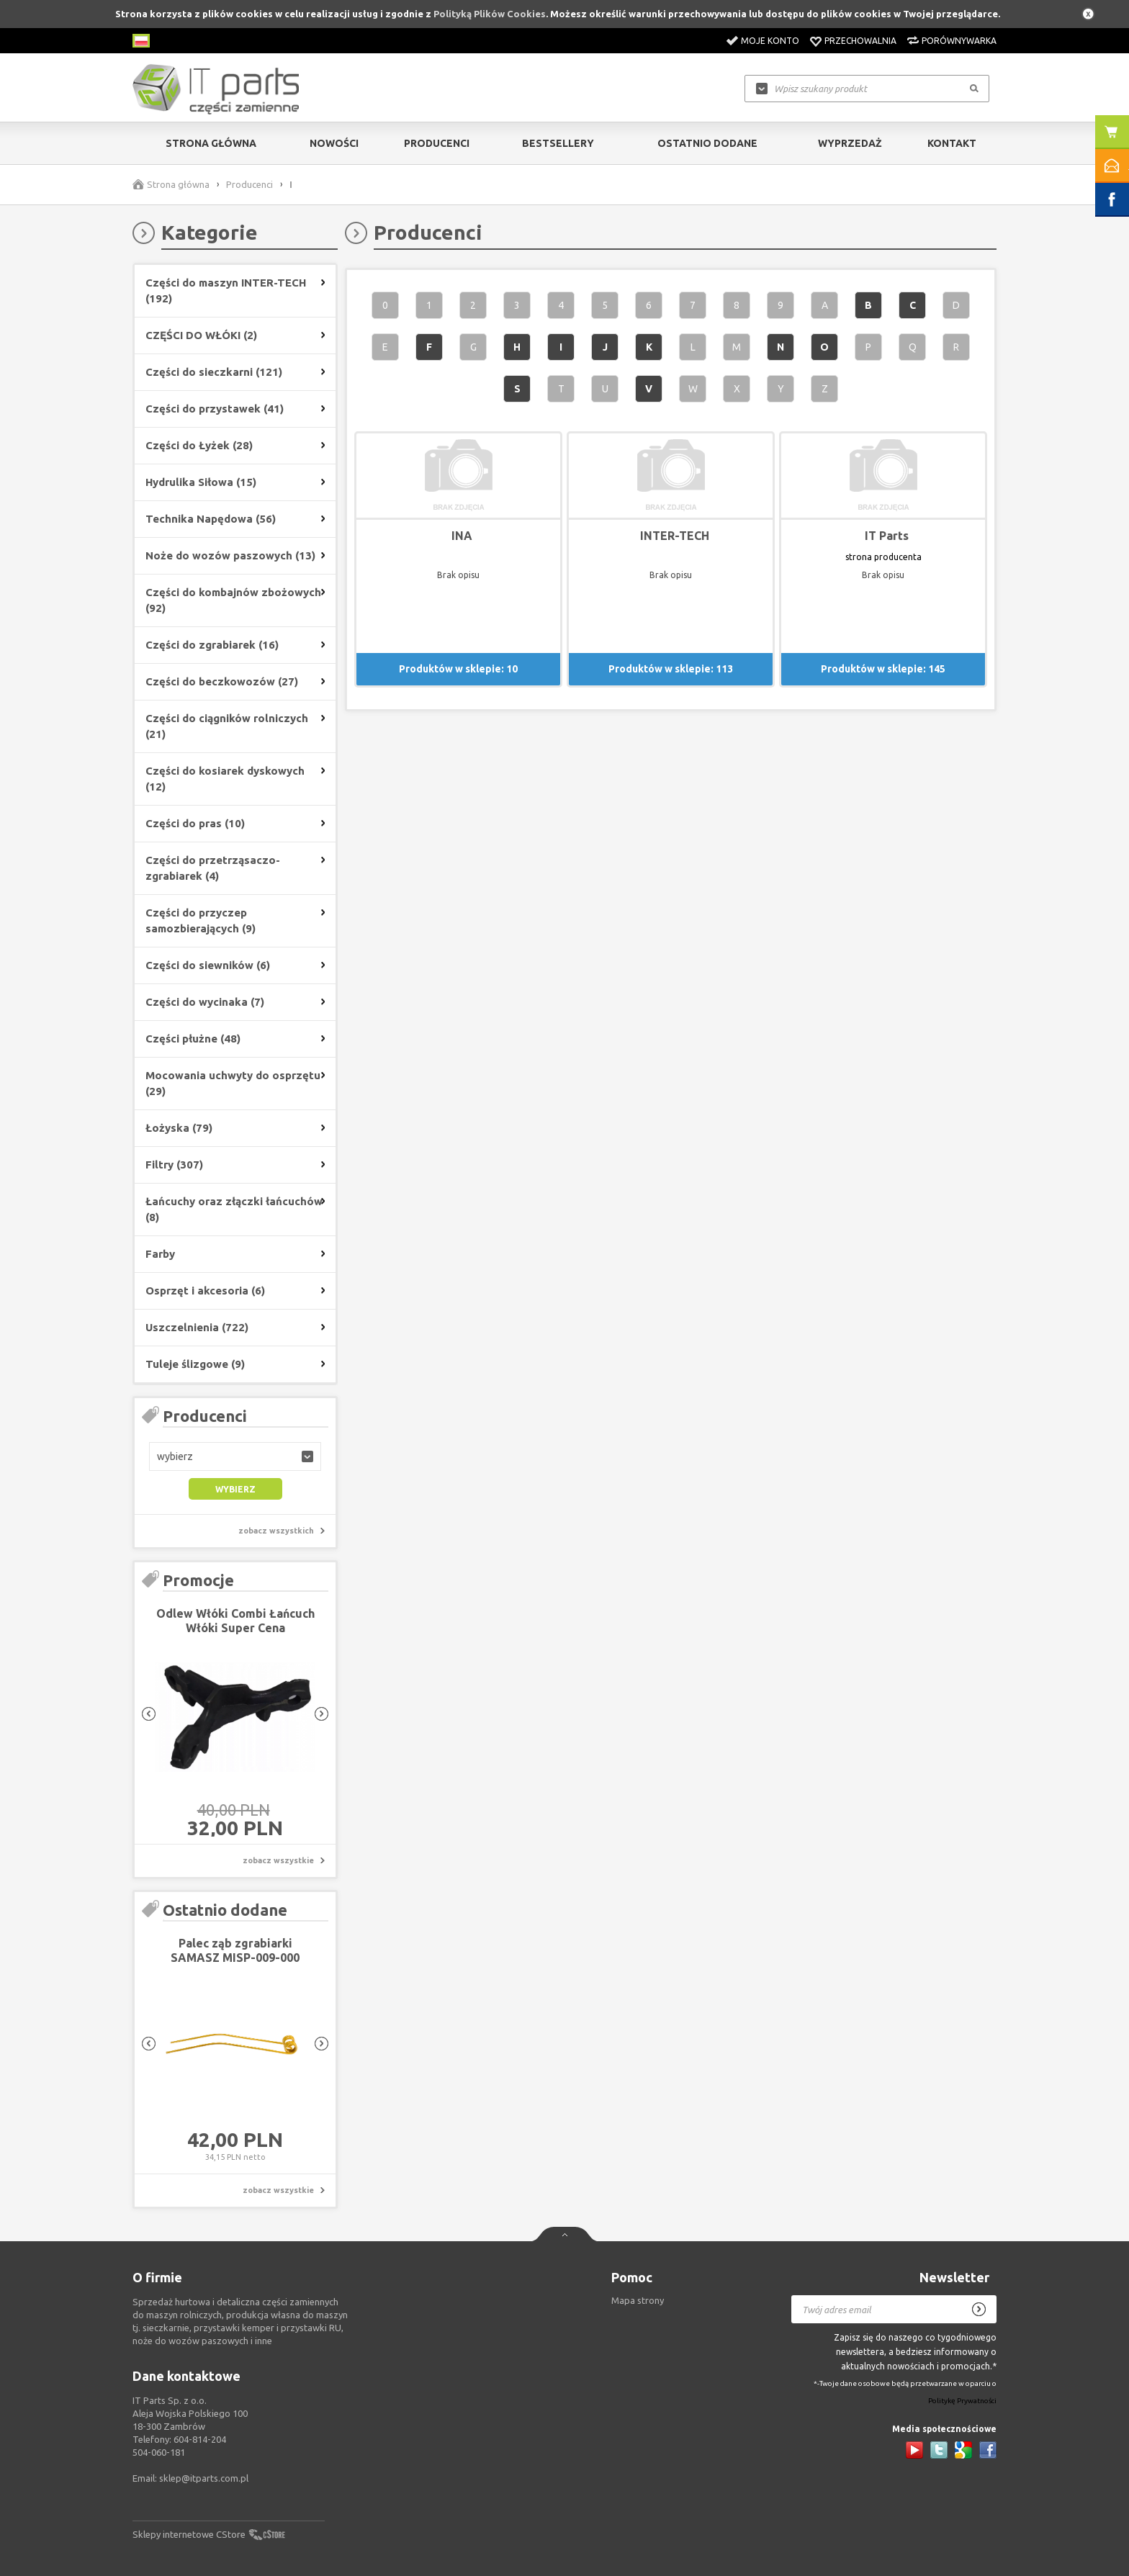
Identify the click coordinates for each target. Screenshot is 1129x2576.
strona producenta (883, 557)
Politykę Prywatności (962, 2401)
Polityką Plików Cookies (489, 14)
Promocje (198, 1580)
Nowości (334, 143)
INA (461, 535)
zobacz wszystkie (278, 1860)
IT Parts (887, 535)
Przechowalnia (860, 40)
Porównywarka (959, 40)
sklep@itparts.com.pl (203, 2478)
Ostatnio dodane (707, 143)
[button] (235, 1456)
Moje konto (770, 40)
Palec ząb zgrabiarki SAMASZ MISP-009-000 (235, 1950)
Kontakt (951, 143)
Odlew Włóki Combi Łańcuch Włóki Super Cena (235, 1620)
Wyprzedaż (850, 143)
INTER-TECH (674, 535)
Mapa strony (637, 2300)
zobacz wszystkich (276, 1530)
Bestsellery (558, 143)
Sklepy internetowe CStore (189, 2534)
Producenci (436, 143)
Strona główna (211, 143)
